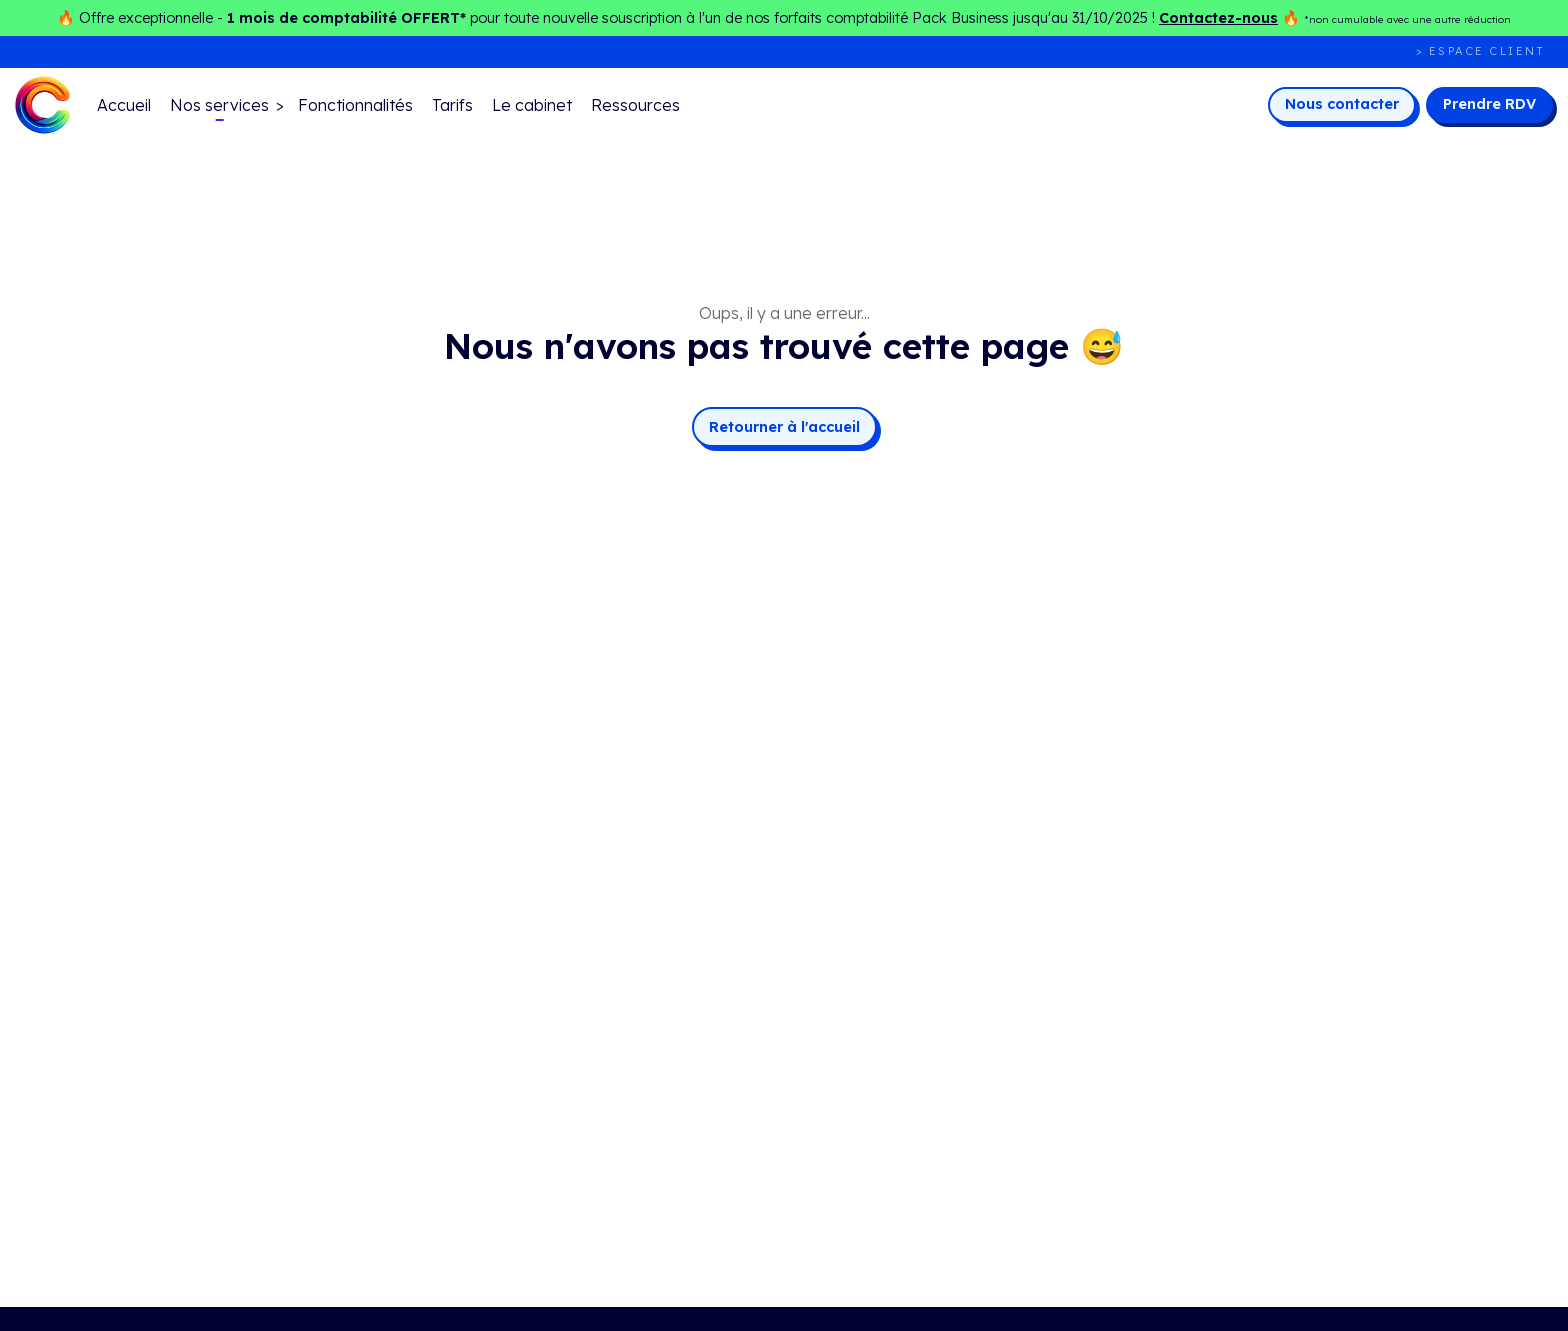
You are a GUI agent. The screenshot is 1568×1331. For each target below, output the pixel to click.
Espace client (1487, 51)
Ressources (635, 105)
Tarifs (452, 105)
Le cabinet (532, 105)
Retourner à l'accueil (784, 427)
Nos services (219, 105)
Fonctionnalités (355, 105)
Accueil (124, 105)
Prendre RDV (1489, 104)
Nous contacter (1342, 104)
